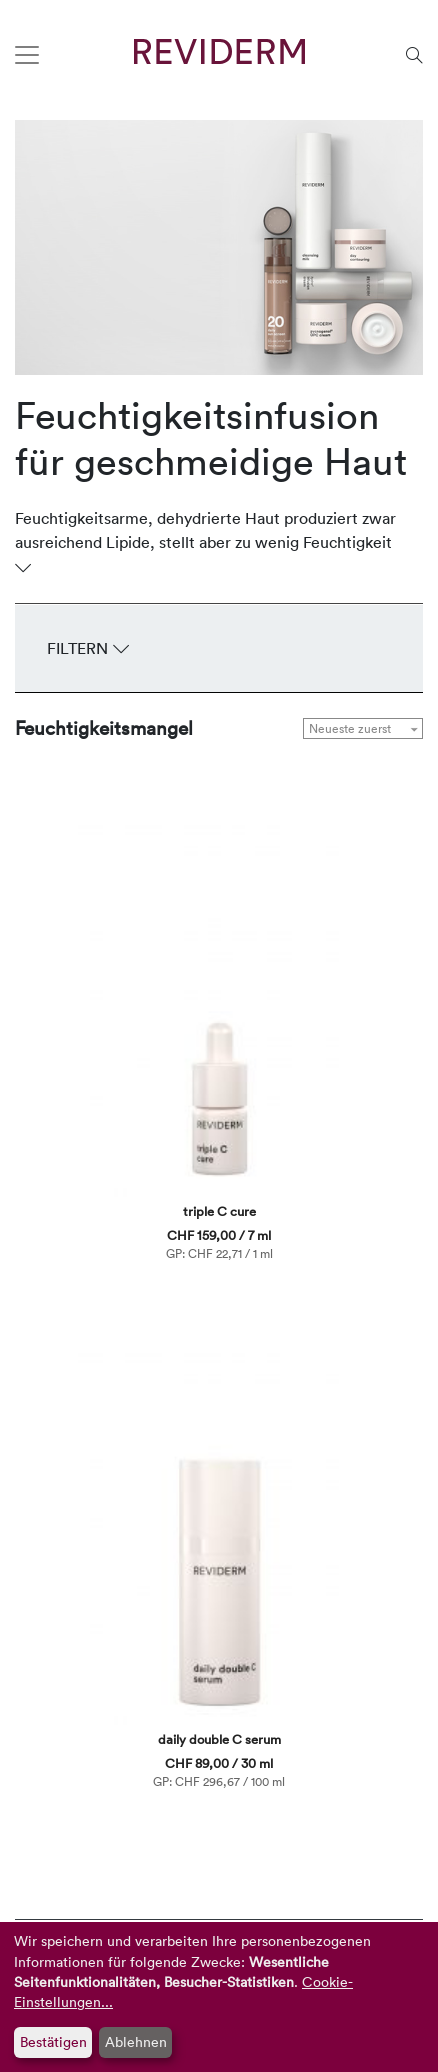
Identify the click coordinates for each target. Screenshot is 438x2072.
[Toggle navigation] (27, 55)
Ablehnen (136, 2041)
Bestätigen (53, 2041)
